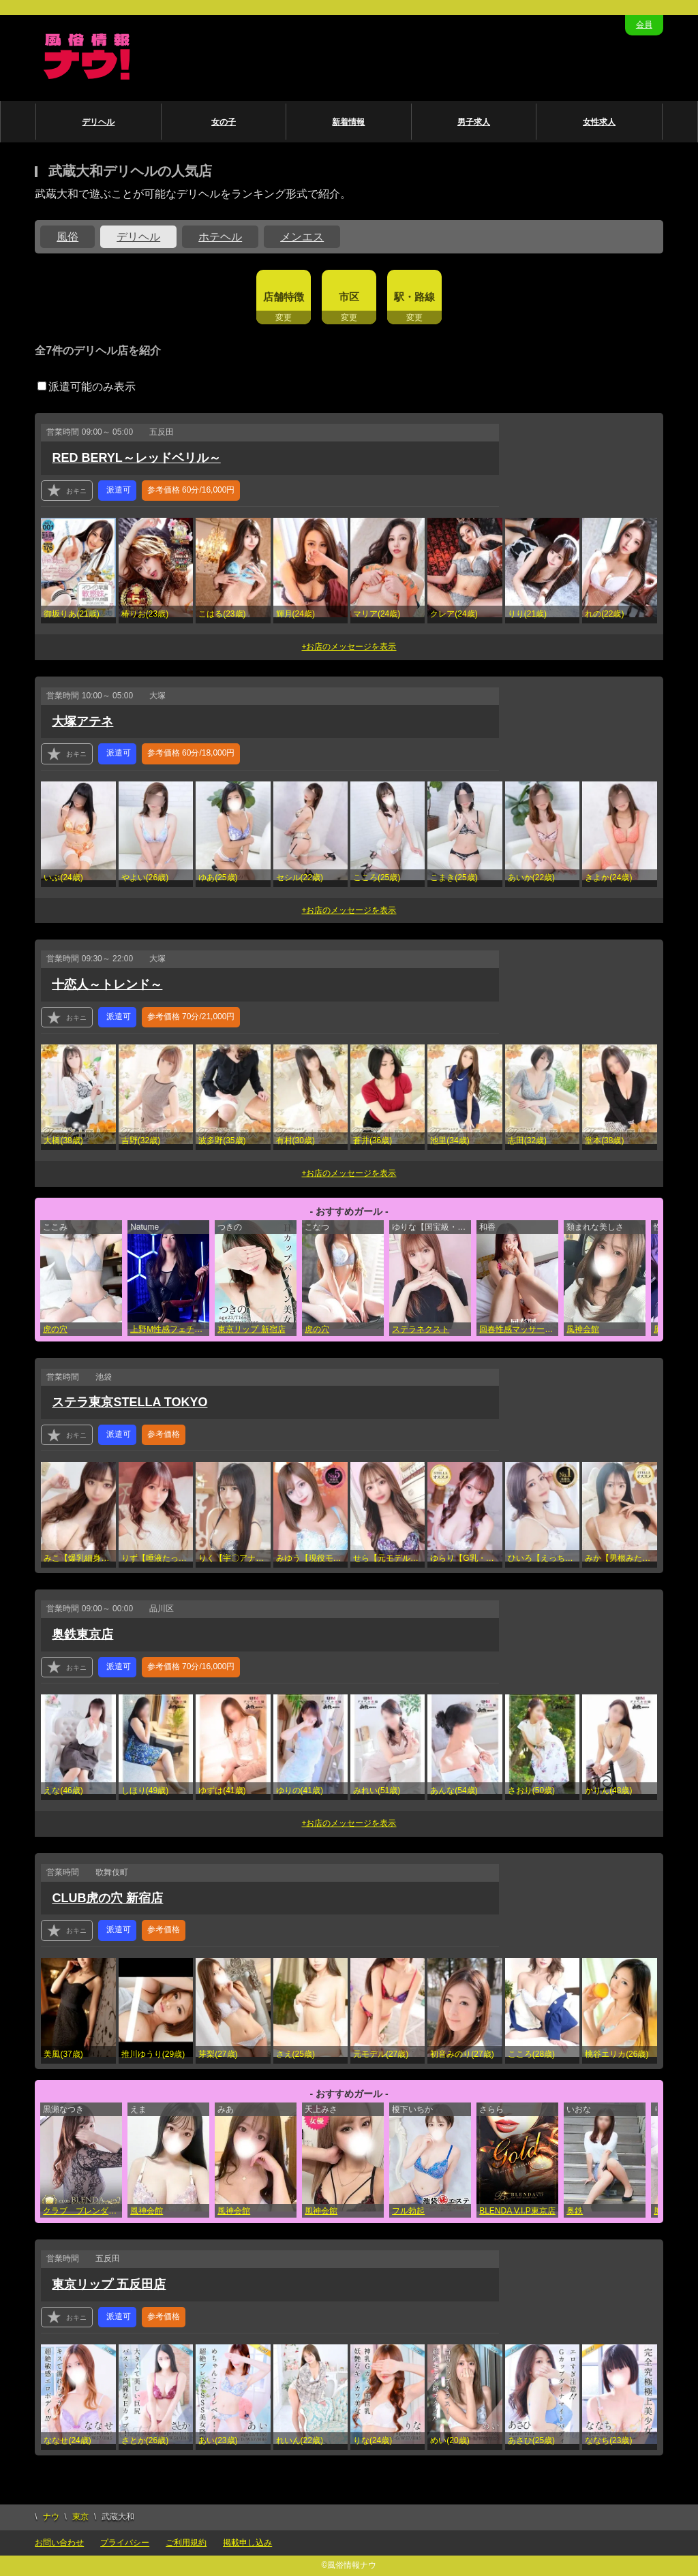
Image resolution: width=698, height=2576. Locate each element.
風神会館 (582, 1329)
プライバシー (124, 2542)
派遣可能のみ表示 (86, 386)
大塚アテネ (82, 721)
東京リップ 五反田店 (109, 2284)
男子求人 (473, 122)
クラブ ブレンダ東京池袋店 (82, 2211)
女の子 (223, 122)
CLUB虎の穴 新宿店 (107, 1898)
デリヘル (98, 122)
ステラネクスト (420, 1329)
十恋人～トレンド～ (107, 984)
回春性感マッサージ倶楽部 (518, 1329)
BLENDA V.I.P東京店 (517, 2211)
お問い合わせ (59, 2542)
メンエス (302, 237)
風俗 (67, 237)
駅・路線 (414, 296)
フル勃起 (408, 2211)
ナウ (51, 2516)
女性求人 (599, 122)
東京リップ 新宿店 (251, 1329)
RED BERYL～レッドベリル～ (136, 458)
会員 (644, 24)
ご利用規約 (186, 2542)
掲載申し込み (247, 2542)
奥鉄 (574, 2211)
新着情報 (348, 122)
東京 (80, 2516)
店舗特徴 (283, 296)
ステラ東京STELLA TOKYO (129, 1402)
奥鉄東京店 (82, 1634)
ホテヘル (220, 237)
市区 (349, 296)
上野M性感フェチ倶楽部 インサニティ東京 (169, 1329)
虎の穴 (55, 1329)
